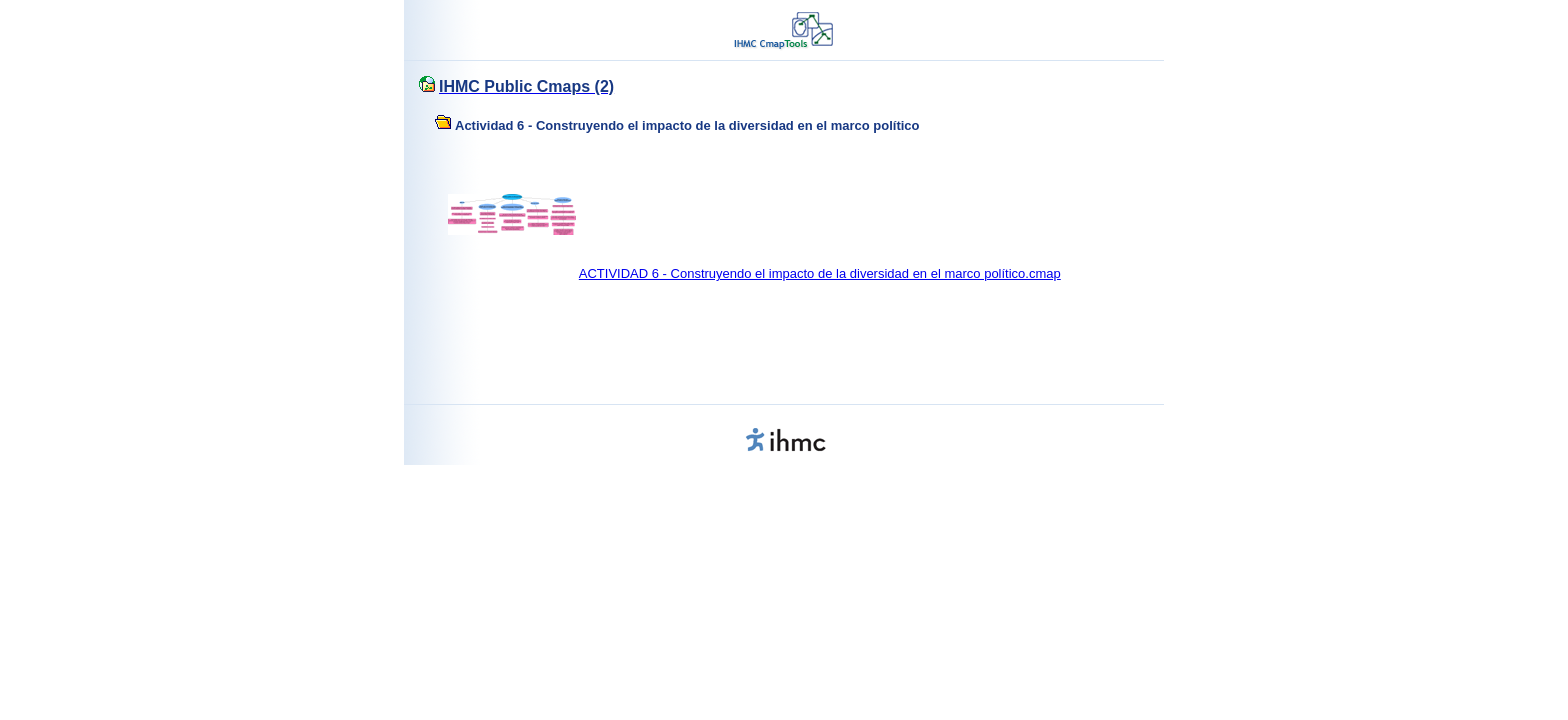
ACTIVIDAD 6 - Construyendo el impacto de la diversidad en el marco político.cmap (820, 273)
